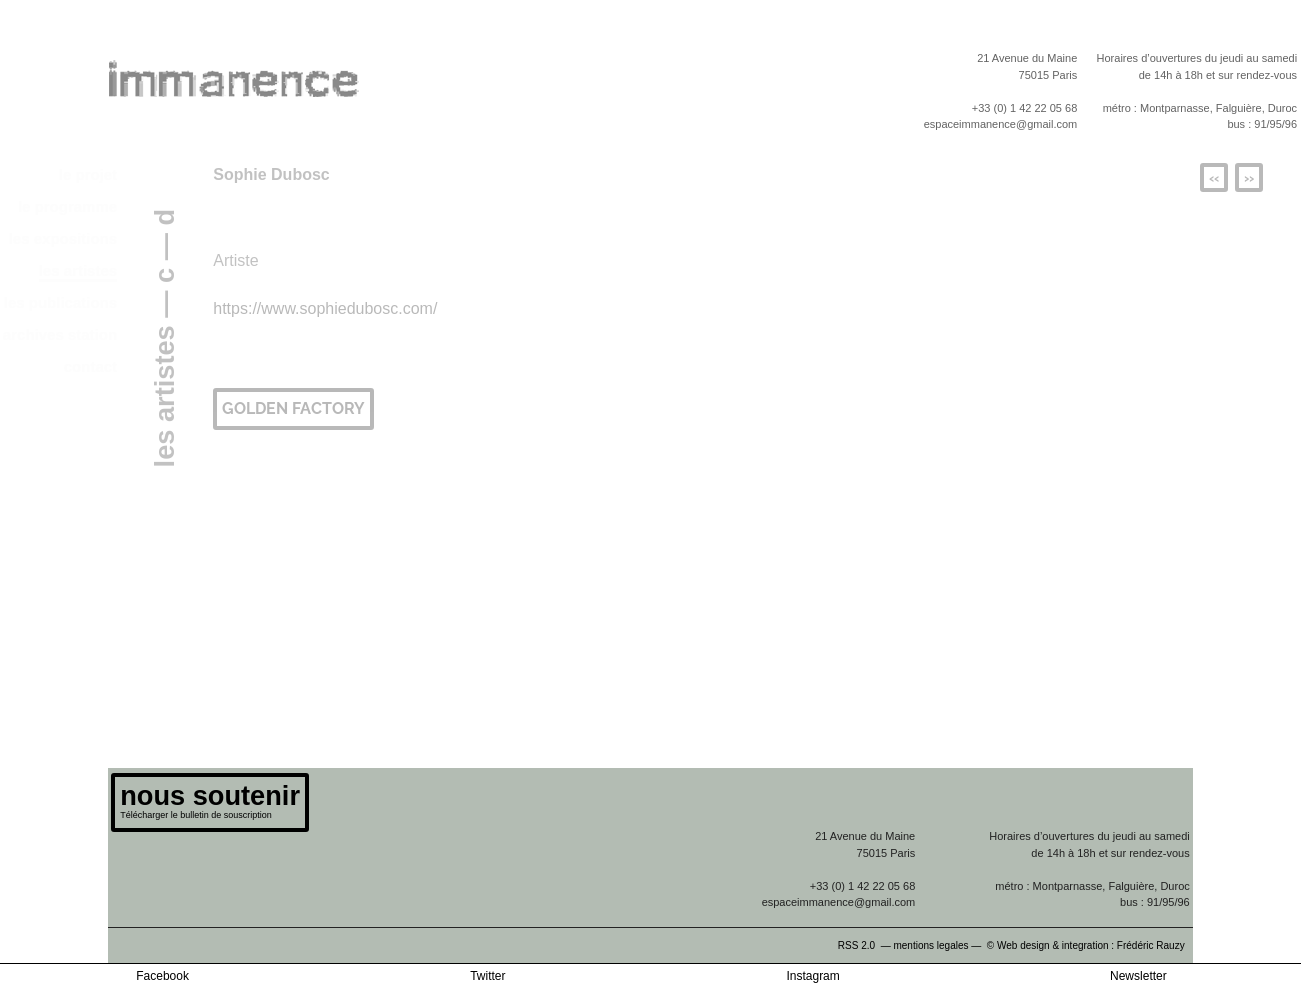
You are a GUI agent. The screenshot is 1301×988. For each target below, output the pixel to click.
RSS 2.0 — (866, 945)
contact (90, 366)
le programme (67, 206)
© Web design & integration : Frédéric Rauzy (1090, 945)
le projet (88, 174)
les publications (60, 302)
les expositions (63, 238)
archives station (60, 334)
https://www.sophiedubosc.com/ (325, 308)
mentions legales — (938, 945)
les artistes (78, 270)
